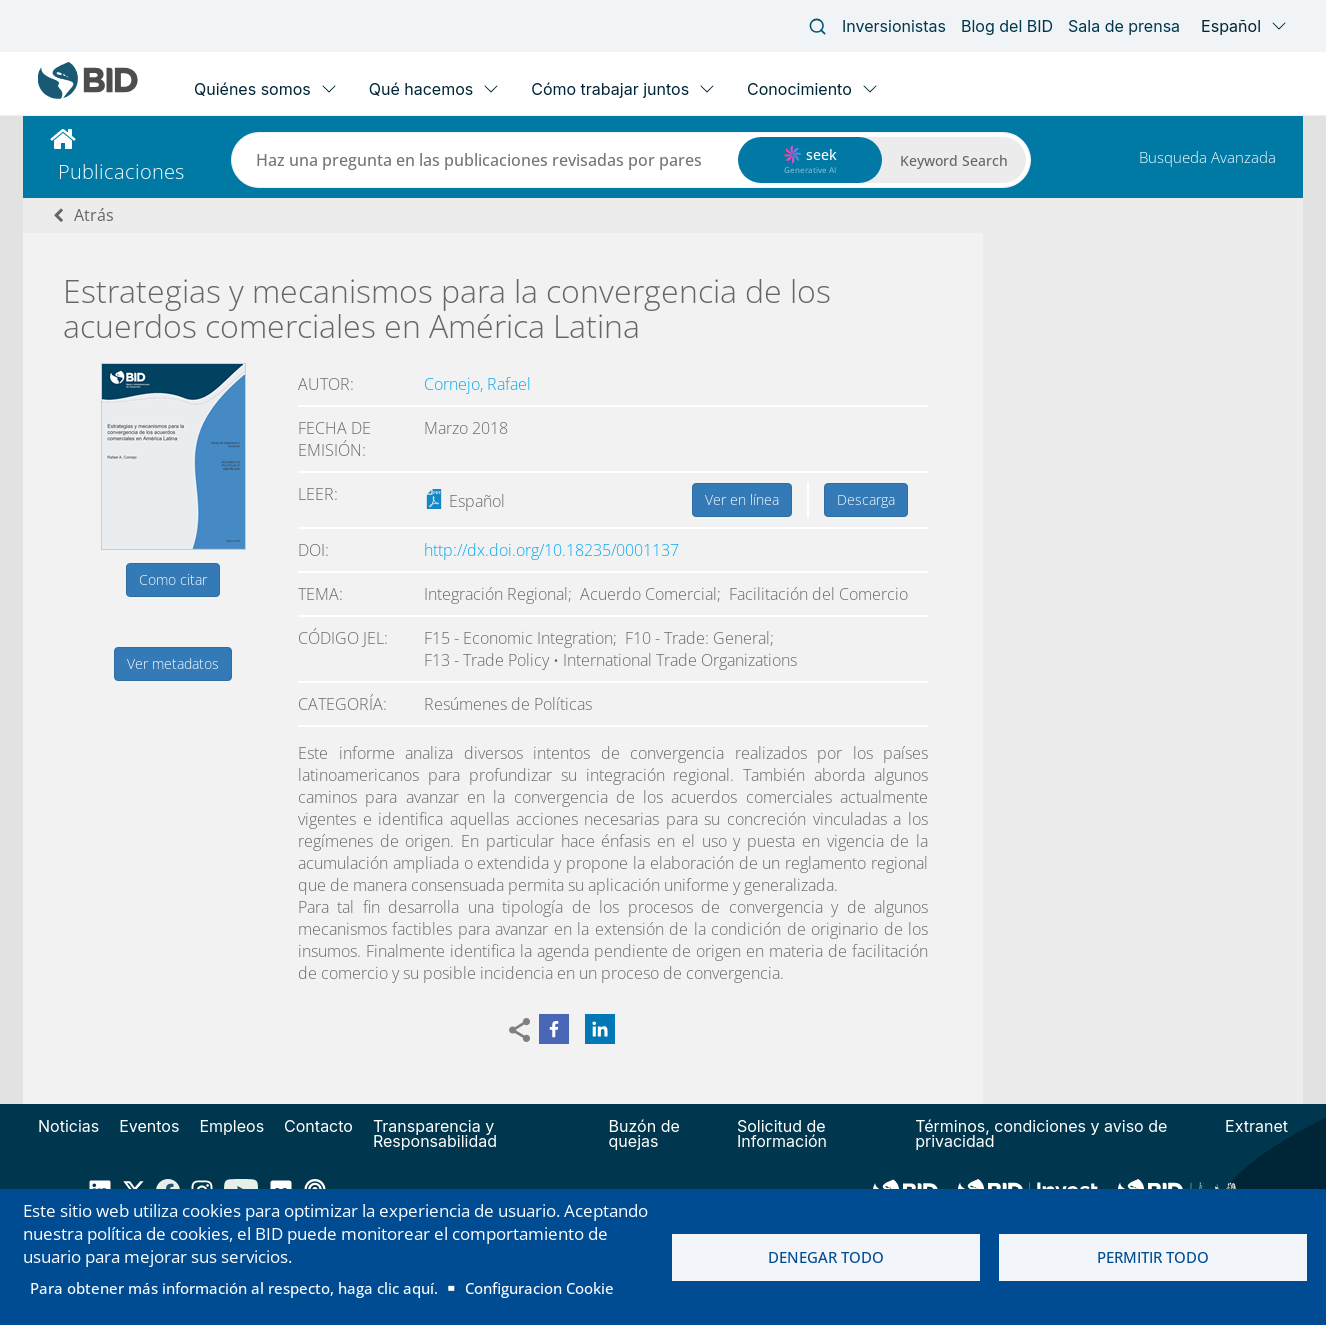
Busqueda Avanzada (1207, 157)
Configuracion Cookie (539, 1288)
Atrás (94, 215)
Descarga (866, 499)
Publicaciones (121, 171)
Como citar (173, 579)
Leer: (318, 494)
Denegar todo (826, 1257)
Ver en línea (742, 499)
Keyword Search (954, 160)
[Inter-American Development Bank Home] (88, 94)
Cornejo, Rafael (477, 384)
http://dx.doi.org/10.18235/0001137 (551, 550)
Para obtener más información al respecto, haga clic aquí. (234, 1288)
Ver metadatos (173, 663)
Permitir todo (1153, 1257)
